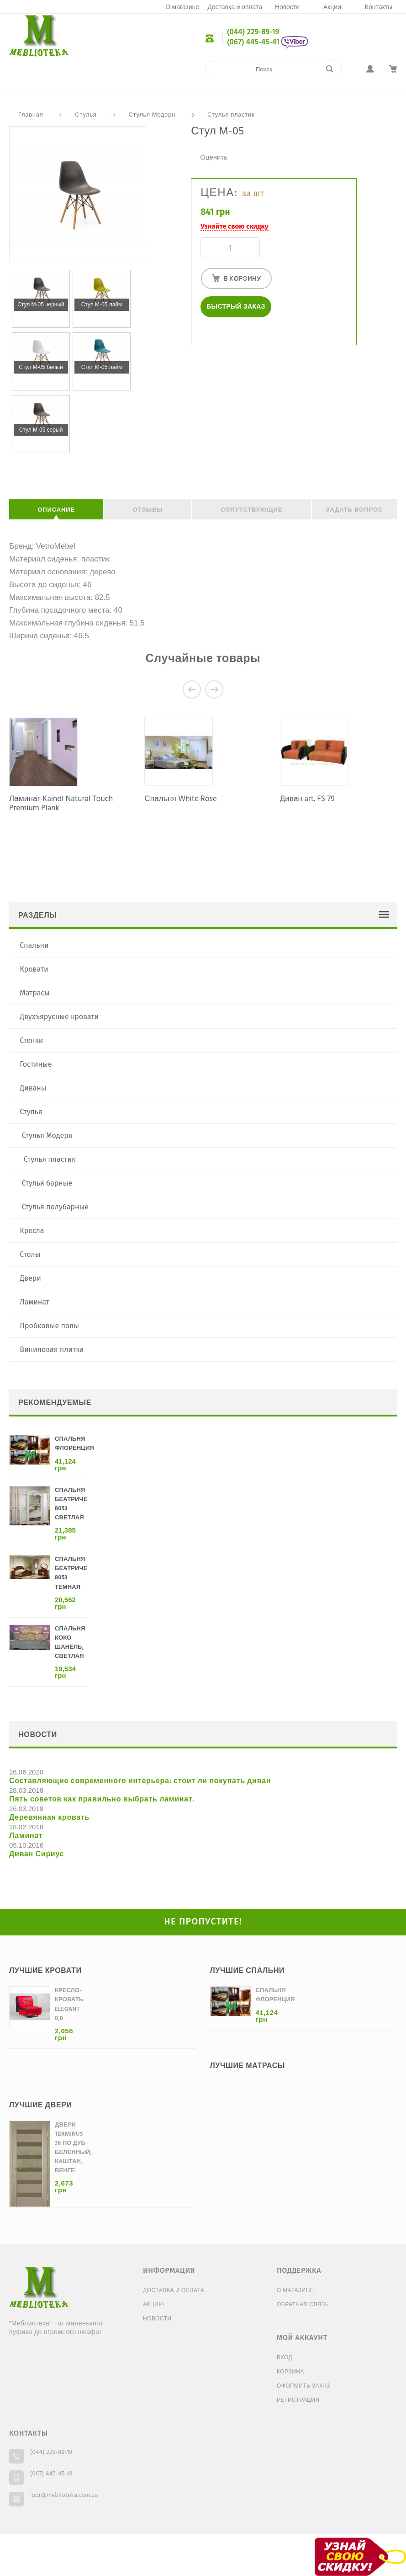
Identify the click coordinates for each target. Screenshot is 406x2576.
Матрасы (35, 993)
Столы (30, 1254)
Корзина (290, 2372)
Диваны (33, 1088)
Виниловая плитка (52, 1349)
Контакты (378, 7)
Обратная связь (303, 2304)
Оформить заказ (303, 2386)
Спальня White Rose (180, 799)
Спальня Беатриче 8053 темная (71, 1573)
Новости (287, 7)
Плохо (204, 147)
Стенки (31, 1040)
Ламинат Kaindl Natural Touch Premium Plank (61, 803)
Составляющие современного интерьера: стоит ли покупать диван (140, 1781)
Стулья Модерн (152, 115)
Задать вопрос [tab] (354, 510)
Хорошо (222, 147)
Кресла (32, 1230)
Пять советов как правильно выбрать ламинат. (101, 1800)
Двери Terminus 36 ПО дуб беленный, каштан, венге (73, 2148)
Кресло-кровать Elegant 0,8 (69, 2004)
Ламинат (34, 1302)
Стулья (85, 115)
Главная (30, 115)
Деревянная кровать (49, 1818)
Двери (30, 1278)
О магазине (182, 7)
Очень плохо (195, 147)
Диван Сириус (36, 1854)
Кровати (34, 969)
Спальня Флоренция (74, 1443)
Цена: (219, 193)
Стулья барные (47, 1183)
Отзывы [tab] (148, 510)
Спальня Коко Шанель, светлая (70, 1642)
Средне (213, 147)
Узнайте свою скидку (234, 226)
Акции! (333, 7)
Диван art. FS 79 (307, 799)
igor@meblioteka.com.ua (64, 2495)
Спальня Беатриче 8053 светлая (71, 1504)
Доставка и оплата (234, 7)
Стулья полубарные (55, 1206)
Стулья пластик (230, 115)
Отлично (232, 147)
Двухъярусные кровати (59, 1016)
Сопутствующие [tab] (251, 510)
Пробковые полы (49, 1325)
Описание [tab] (56, 510)
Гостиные (36, 1064)
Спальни (34, 945)
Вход (284, 2357)
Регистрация (298, 2400)
